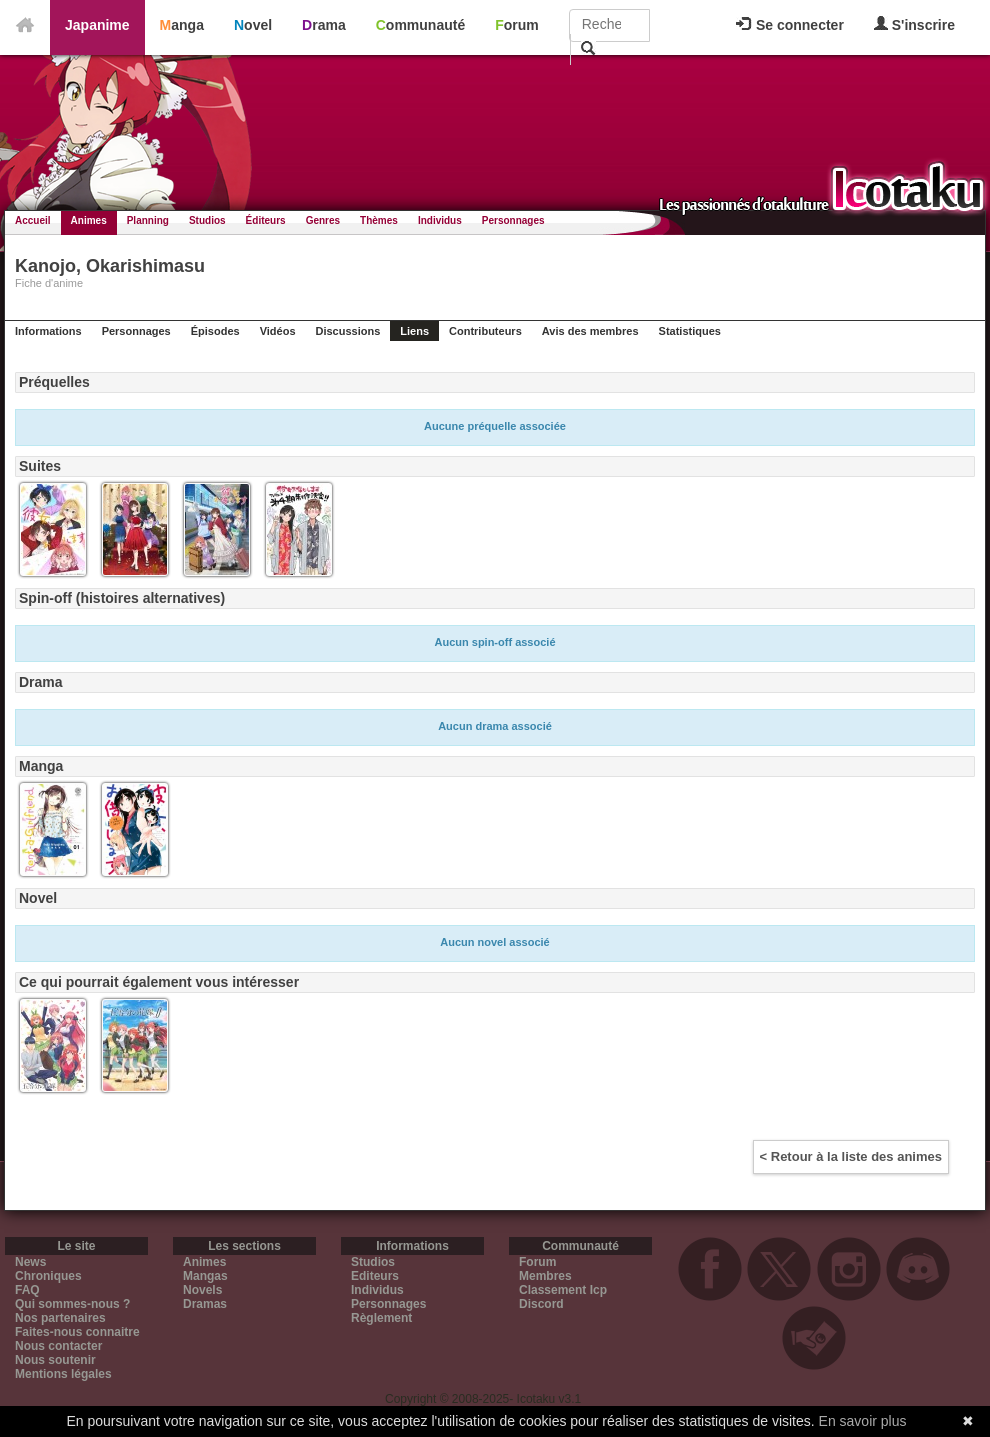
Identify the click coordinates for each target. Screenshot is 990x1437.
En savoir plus (863, 1421)
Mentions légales (63, 1374)
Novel (253, 25)
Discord (541, 1304)
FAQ (27, 1290)
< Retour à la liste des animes (851, 1156)
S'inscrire (914, 24)
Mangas (205, 1276)
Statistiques (690, 331)
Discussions (348, 331)
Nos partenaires (60, 1318)
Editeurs (375, 1276)
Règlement (381, 1318)
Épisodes (215, 331)
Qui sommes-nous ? (72, 1304)
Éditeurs (266, 220)
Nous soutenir (55, 1360)
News (30, 1262)
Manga (182, 25)
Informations (48, 331)
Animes (89, 220)
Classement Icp (563, 1290)
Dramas (205, 1304)
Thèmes (379, 220)
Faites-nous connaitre (77, 1332)
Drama (324, 25)
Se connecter (790, 25)
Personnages (513, 220)
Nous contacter (58, 1346)
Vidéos (278, 331)
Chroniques (48, 1276)
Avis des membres (590, 331)
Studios (207, 220)
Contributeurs (485, 331)
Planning (148, 220)
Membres (545, 1276)
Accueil (33, 220)
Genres (323, 220)
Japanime (97, 25)
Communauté (420, 25)
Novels (202, 1290)
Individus (440, 220)
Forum (517, 25)
